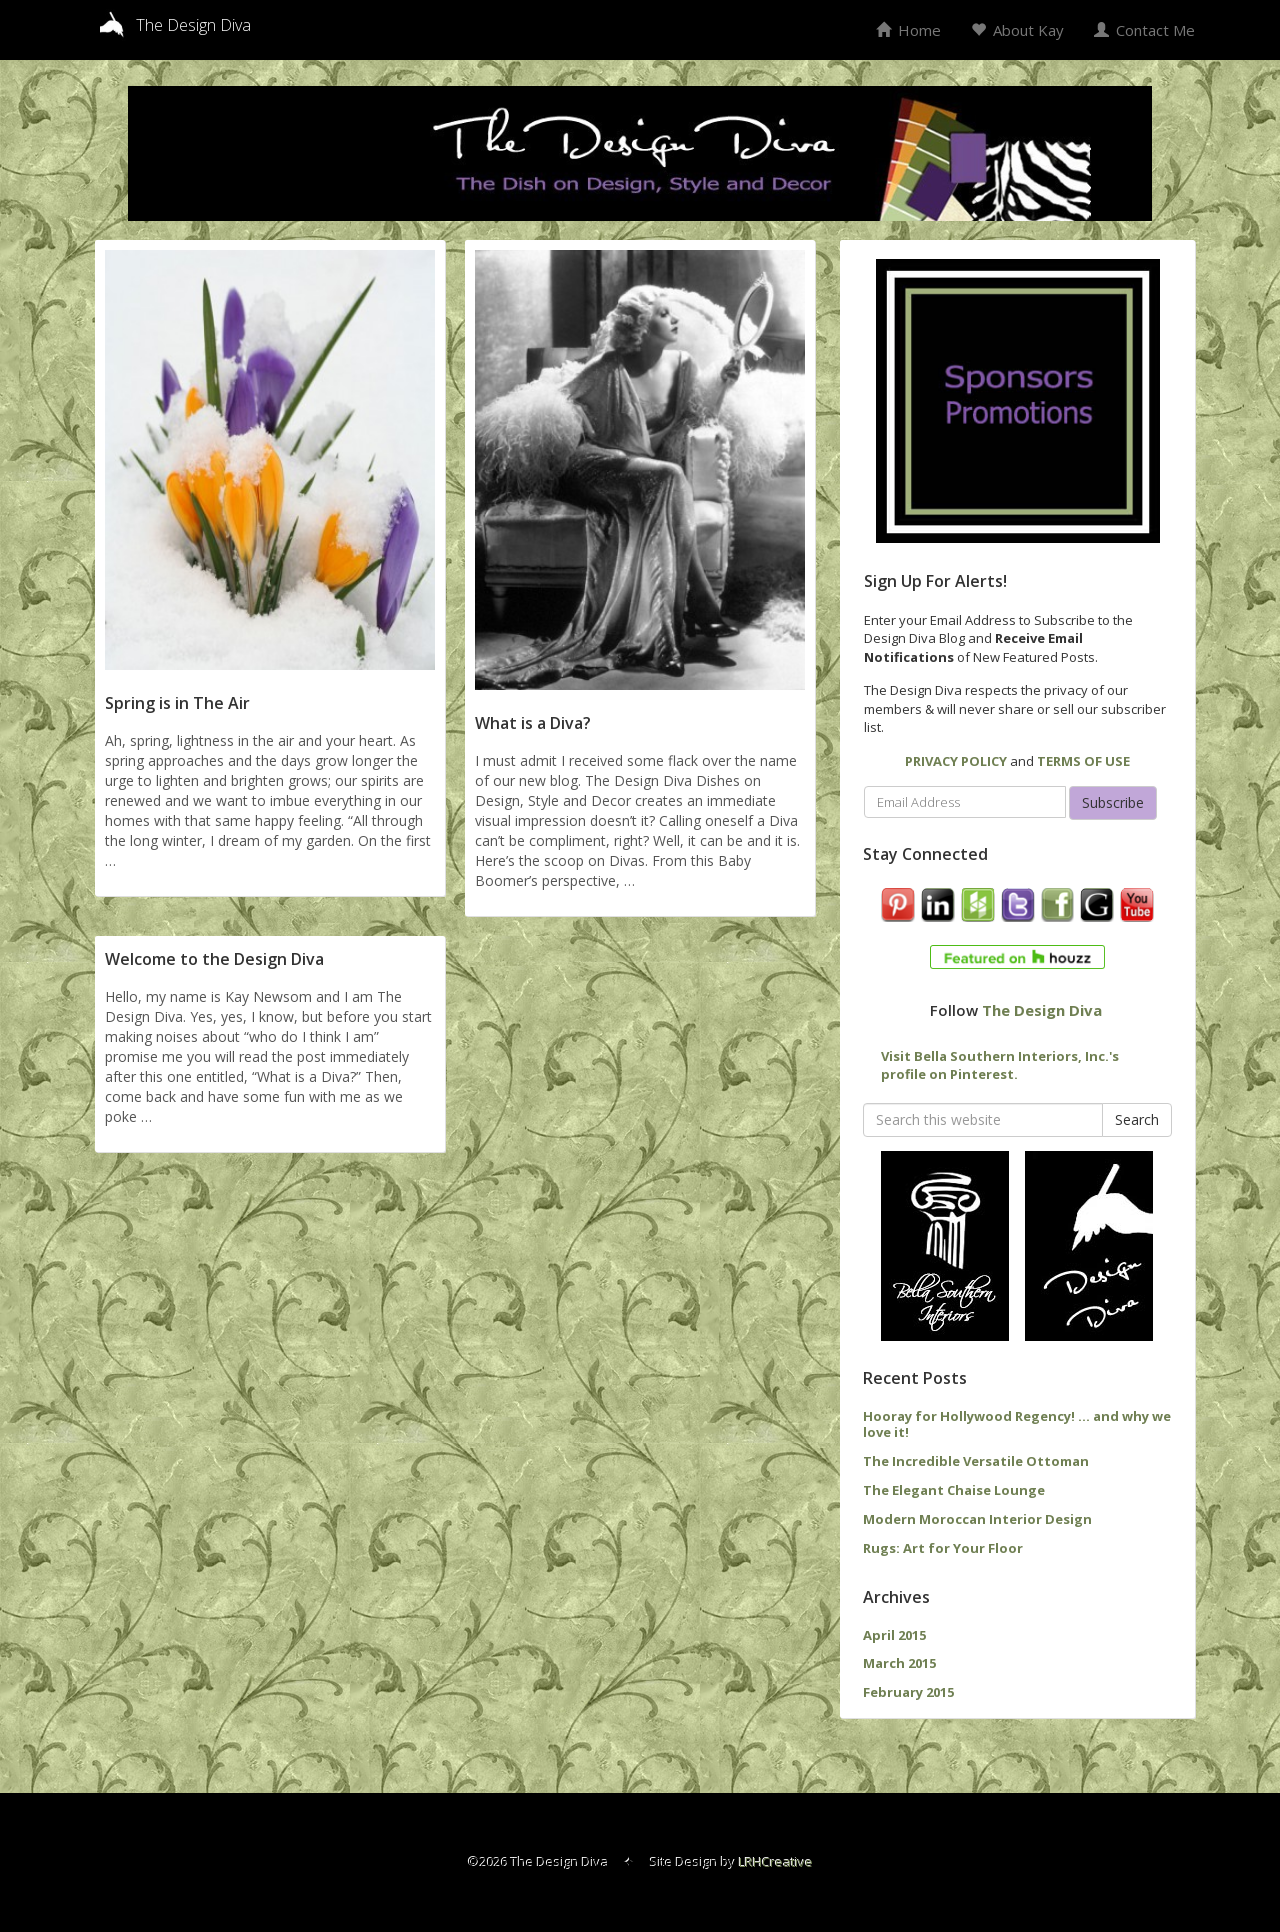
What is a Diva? (533, 723)
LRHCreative (776, 1862)
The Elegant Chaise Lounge (954, 1490)
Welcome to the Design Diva (214, 959)
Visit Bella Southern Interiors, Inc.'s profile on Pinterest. (1000, 1065)
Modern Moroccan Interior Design (977, 1519)
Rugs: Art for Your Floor (943, 1548)
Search (1137, 1119)
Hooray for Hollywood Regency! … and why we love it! (1017, 1424)
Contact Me (1144, 30)
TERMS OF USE (1083, 761)
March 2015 (899, 1663)
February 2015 (908, 1692)
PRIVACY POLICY (956, 761)
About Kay (1017, 30)
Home (908, 30)
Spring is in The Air (177, 703)
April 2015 (894, 1635)
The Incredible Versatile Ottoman (976, 1461)
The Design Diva (1042, 1010)
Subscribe (1113, 802)
